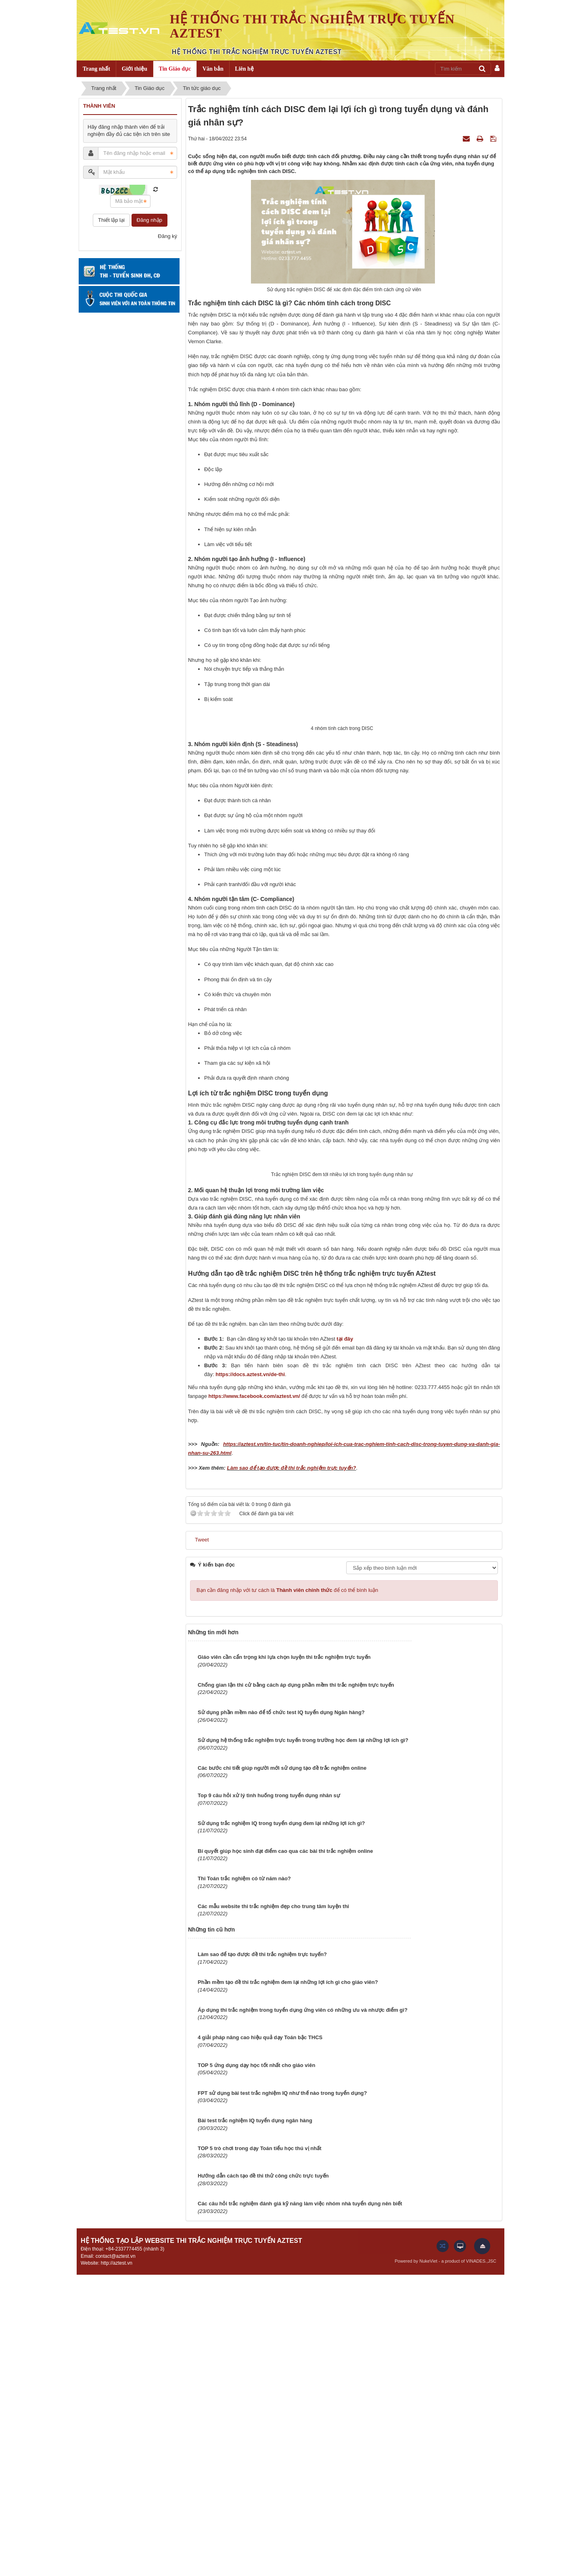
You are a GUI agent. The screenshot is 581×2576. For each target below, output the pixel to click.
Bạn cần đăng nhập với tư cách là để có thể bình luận (287, 1892)
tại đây (344, 1640)
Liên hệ (244, 69)
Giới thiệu (134, 69)
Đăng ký (167, 236)
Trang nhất (96, 69)
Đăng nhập (149, 220)
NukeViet (428, 2562)
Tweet (202, 1841)
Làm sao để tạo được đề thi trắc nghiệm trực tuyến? (291, 1770)
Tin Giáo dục (175, 69)
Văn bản (213, 69)
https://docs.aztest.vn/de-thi (250, 1676)
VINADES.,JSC (481, 2562)
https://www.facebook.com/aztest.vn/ (254, 1698)
